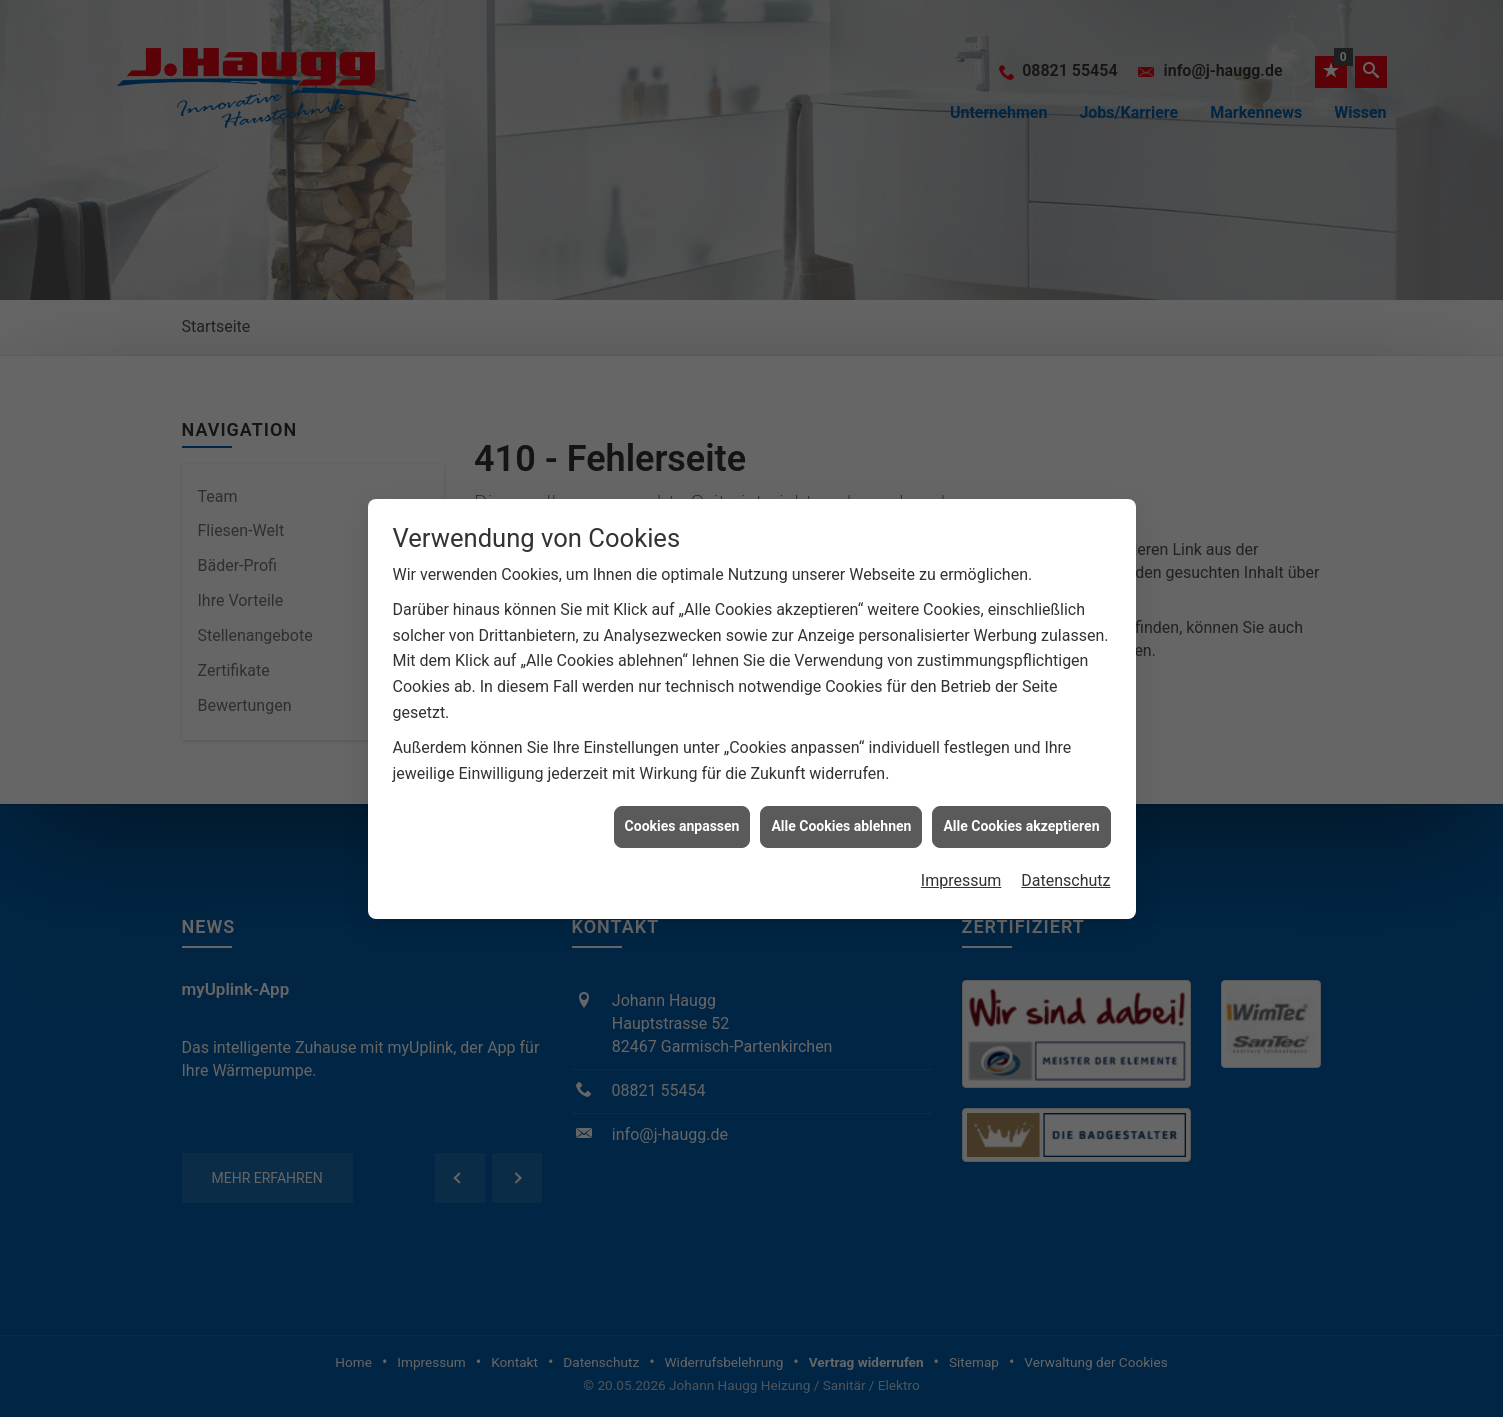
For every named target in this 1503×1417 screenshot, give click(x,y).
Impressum (961, 866)
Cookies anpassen (682, 813)
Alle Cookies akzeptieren (1021, 813)
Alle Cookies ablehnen (841, 813)
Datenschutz (1065, 866)
